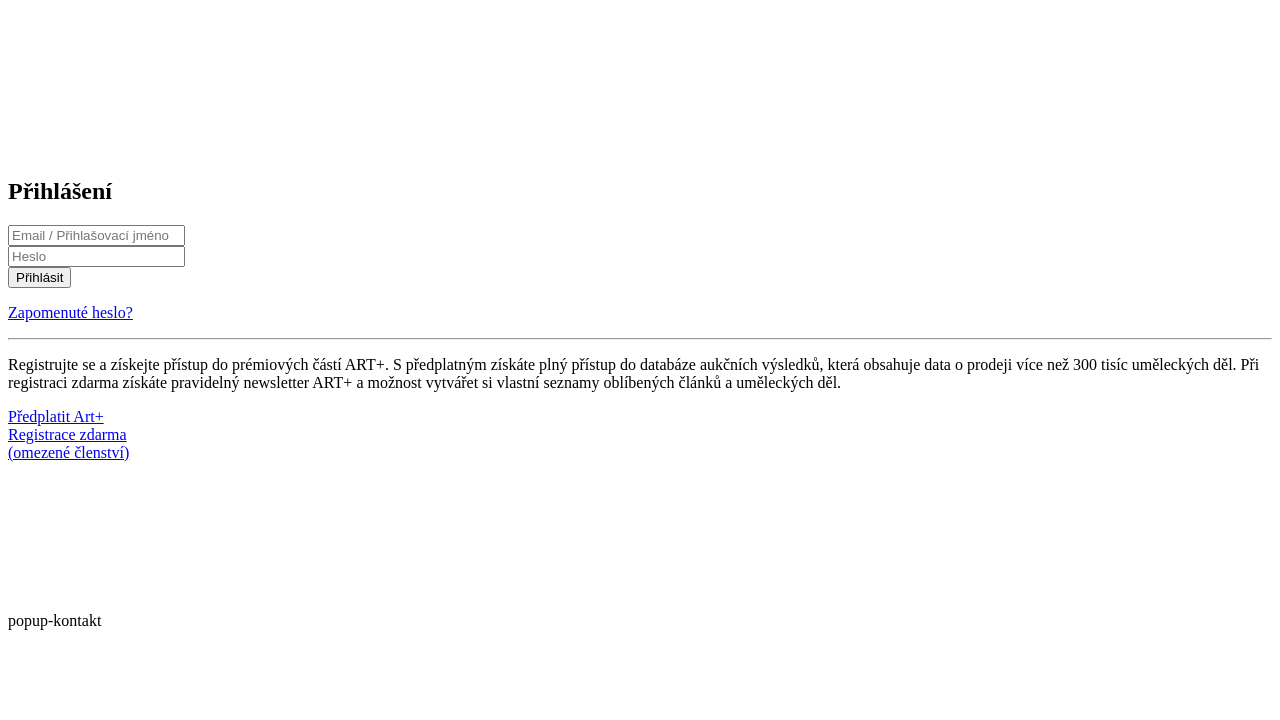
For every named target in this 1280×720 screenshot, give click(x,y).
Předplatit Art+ (56, 416)
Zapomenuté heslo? (70, 312)
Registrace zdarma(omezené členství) (68, 443)
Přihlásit (39, 277)
